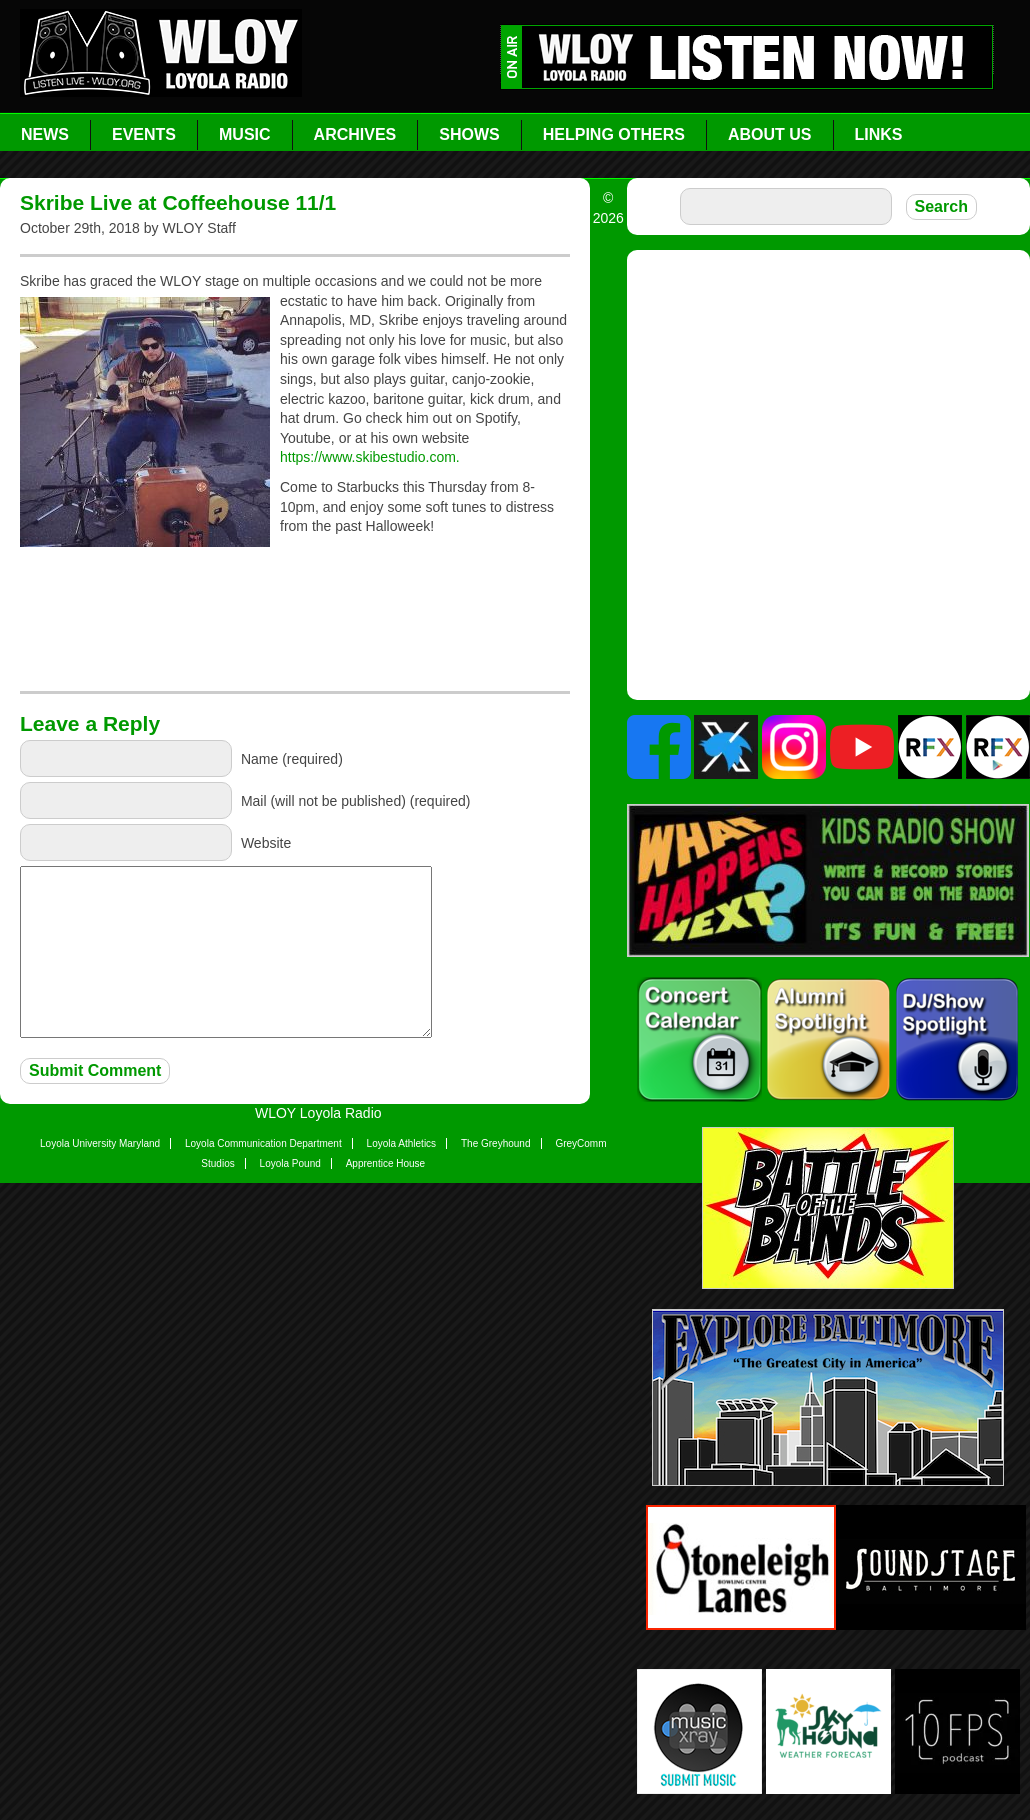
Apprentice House (386, 1163)
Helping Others (614, 134)
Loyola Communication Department (263, 1143)
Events (144, 134)
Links (879, 134)
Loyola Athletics (402, 1143)
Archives (355, 134)
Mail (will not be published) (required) (356, 801)
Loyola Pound (290, 1163)
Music (245, 134)
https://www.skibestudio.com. (370, 457)
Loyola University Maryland (100, 1143)
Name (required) (292, 759)
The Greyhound (496, 1143)
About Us (770, 134)
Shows (469, 134)
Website (266, 843)
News (45, 134)
